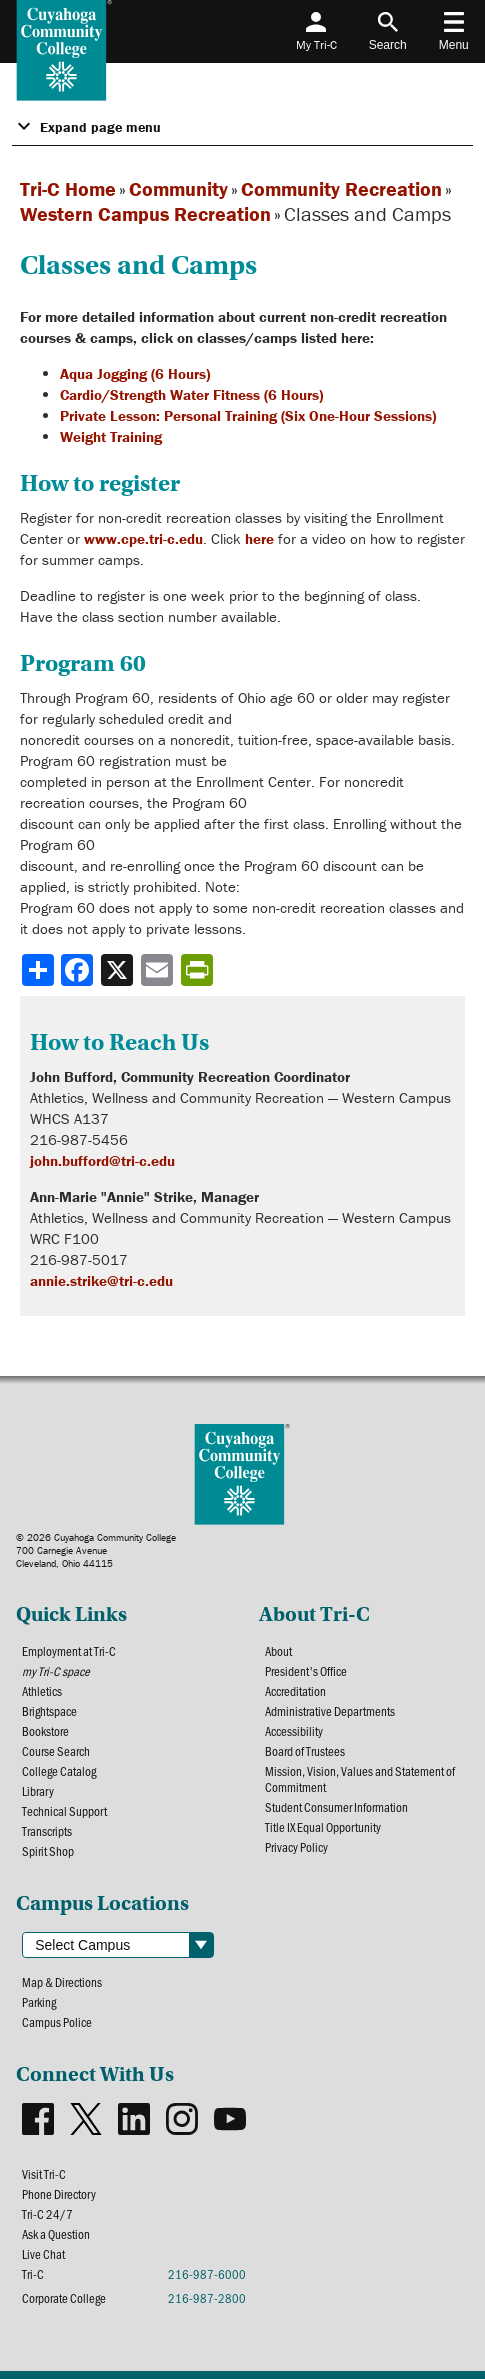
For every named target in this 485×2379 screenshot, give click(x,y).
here (259, 538)
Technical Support (64, 1811)
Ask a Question (56, 2234)
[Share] (38, 970)
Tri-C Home (68, 188)
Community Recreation (341, 188)
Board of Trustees (305, 1751)
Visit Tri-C (44, 2174)
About (278, 1651)
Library (38, 1791)
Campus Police (57, 2022)
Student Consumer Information (336, 1807)
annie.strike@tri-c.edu (101, 1280)
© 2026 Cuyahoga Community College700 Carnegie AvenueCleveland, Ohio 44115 (96, 1550)
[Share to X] (119, 970)
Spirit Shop (48, 1851)
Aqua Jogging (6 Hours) (135, 373)
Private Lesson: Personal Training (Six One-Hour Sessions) (248, 415)
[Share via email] (159, 970)
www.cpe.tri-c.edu (143, 538)
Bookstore (45, 1731)
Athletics (42, 1691)
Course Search (56, 1751)
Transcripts (47, 1831)
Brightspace (49, 1711)
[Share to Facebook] (79, 970)
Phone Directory (59, 2194)
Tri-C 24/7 (47, 2214)
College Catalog (59, 1771)
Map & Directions (62, 1982)
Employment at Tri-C (69, 1651)
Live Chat (43, 2254)
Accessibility (294, 1731)
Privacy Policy (296, 1847)
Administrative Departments (330, 1711)
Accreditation (295, 1691)
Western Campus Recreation (145, 213)
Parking (39, 2002)
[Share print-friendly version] (199, 970)
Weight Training (111, 436)
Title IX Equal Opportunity (323, 1827)
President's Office (306, 1671)
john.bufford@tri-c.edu (102, 1160)
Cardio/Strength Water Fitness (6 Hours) (191, 394)
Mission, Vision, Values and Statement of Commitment (360, 1779)
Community (178, 188)
